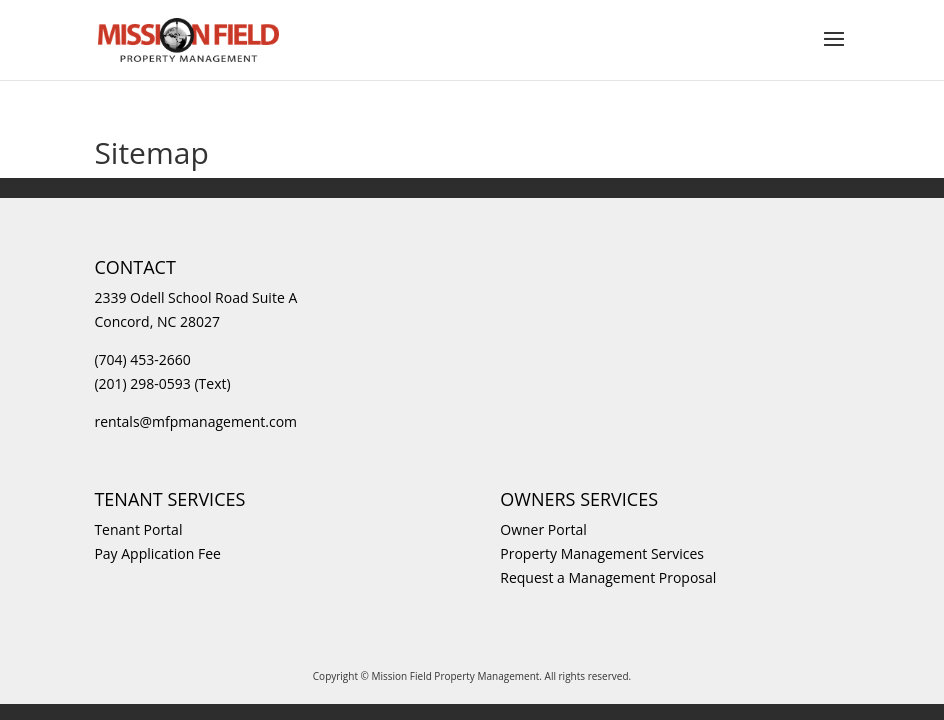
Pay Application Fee (157, 553)
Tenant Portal (138, 529)
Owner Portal (543, 529)
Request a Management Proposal (608, 577)
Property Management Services (602, 553)
